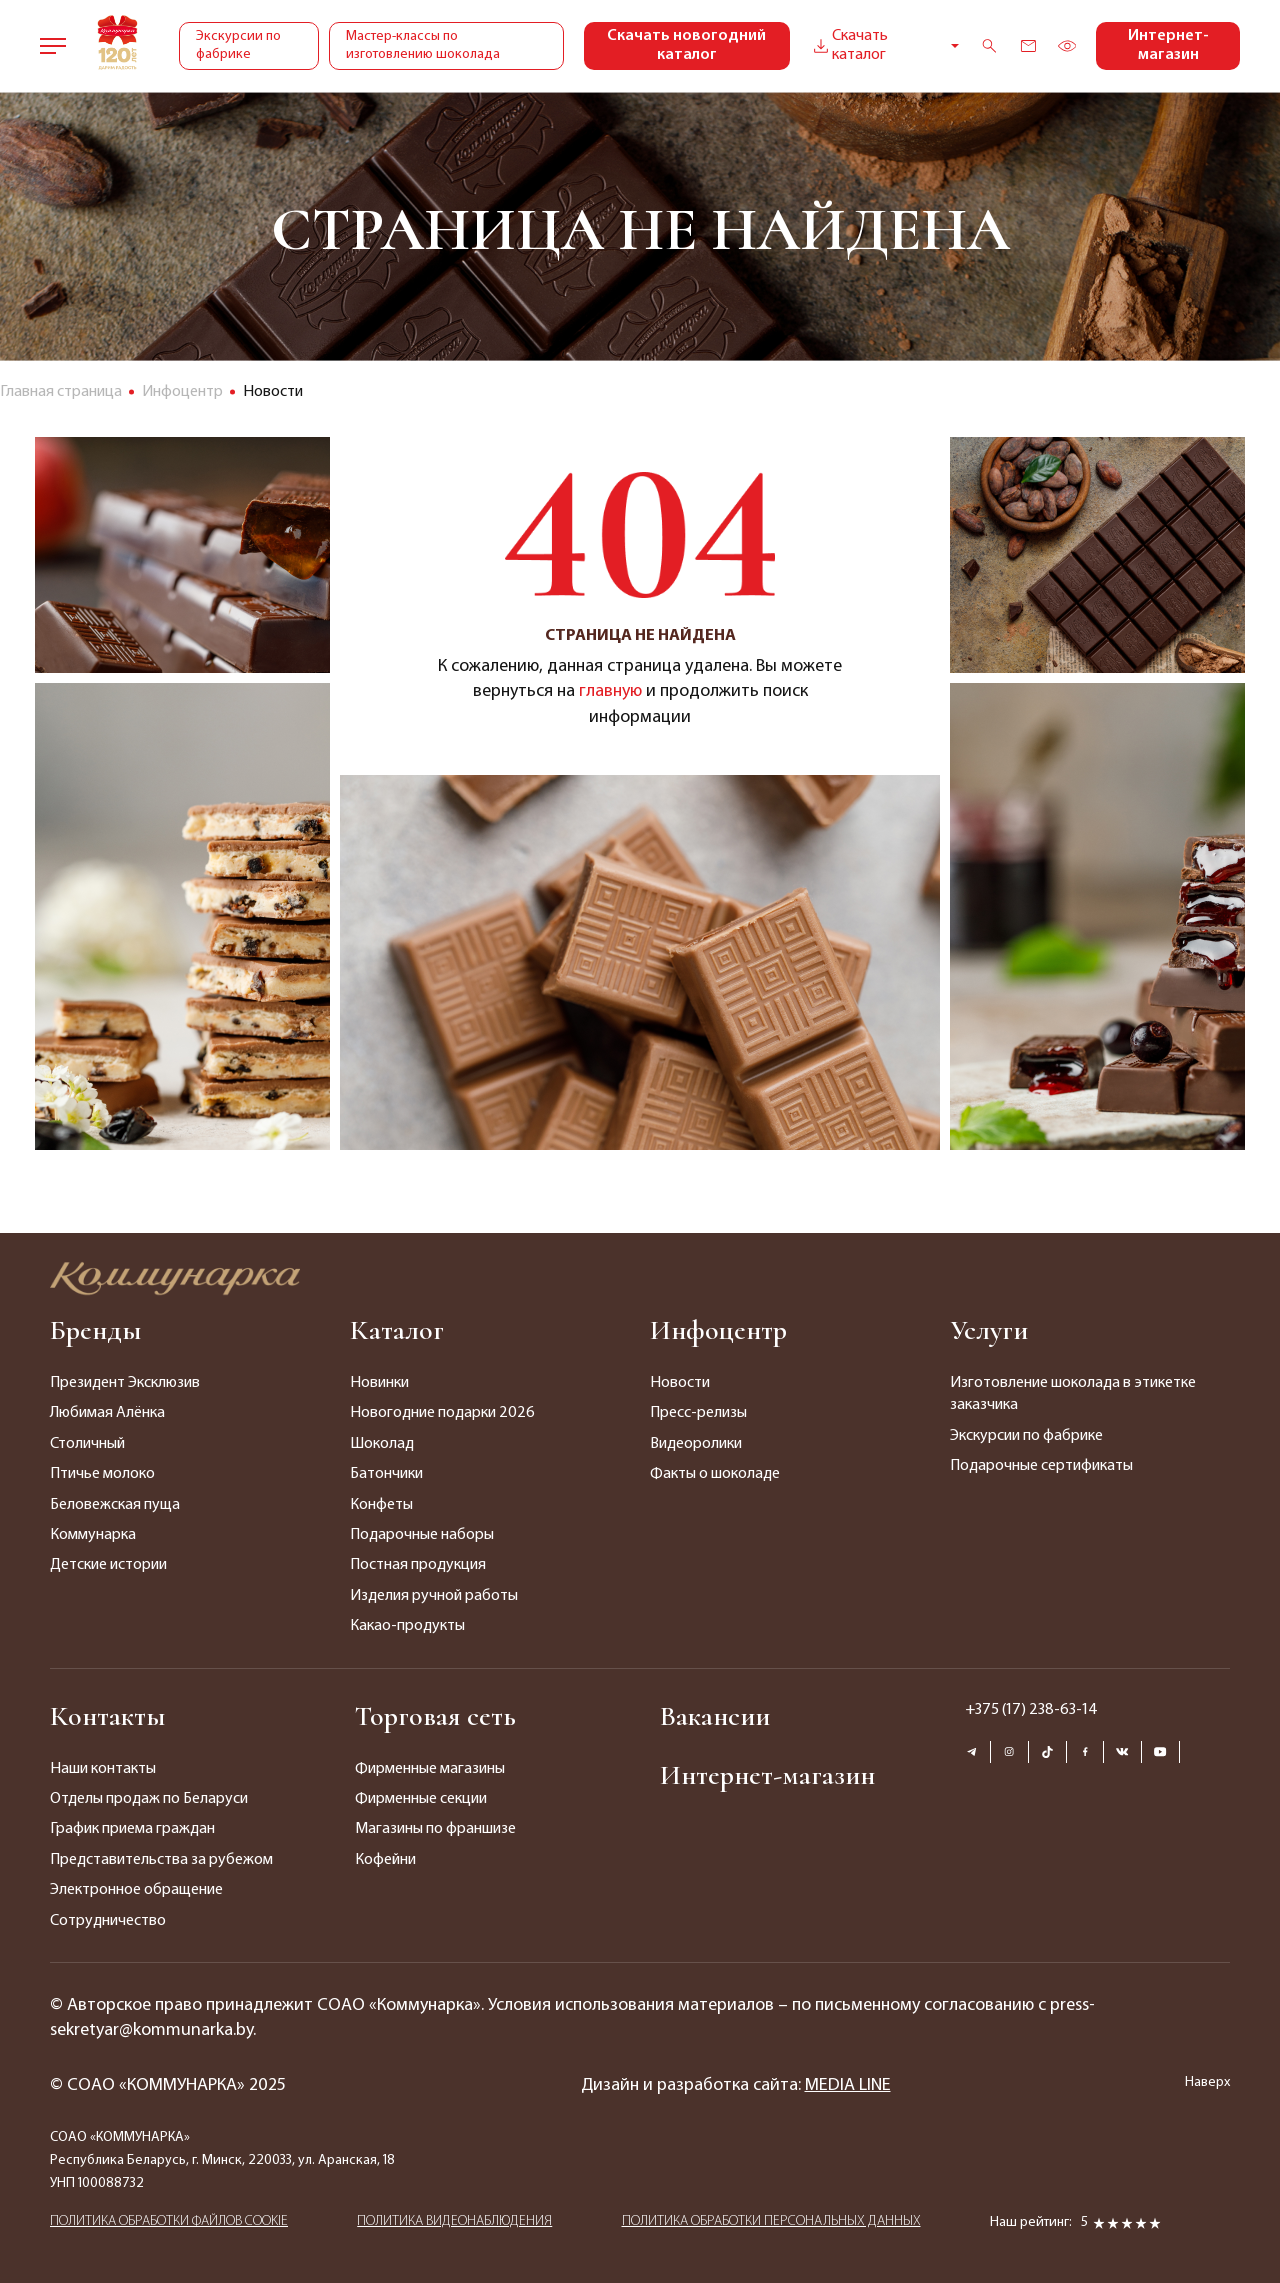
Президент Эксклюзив (125, 1383)
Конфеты (381, 1505)
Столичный (87, 1444)
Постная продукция (418, 1565)
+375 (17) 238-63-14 (1031, 1710)
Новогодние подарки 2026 (442, 1413)
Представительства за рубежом (161, 1860)
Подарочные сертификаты (1041, 1466)
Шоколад (382, 1444)
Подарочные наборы (422, 1535)
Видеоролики (696, 1444)
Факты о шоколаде (715, 1474)
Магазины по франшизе (435, 1829)
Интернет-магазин (1168, 45)
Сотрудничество (108, 1921)
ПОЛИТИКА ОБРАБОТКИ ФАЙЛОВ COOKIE (169, 2221)
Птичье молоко (102, 1474)
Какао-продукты (407, 1626)
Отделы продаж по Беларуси (149, 1799)
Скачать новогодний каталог (686, 45)
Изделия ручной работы (434, 1596)
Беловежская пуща (115, 1505)
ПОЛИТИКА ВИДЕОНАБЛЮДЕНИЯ (454, 2221)
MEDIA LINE (848, 2085)
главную (610, 691)
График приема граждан (132, 1829)
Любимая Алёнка (107, 1413)
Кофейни (385, 1860)
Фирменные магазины (430, 1769)
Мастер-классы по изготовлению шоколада (423, 45)
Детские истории (108, 1565)
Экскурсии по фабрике (238, 45)
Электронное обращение (136, 1890)
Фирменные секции (421, 1799)
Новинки (379, 1383)
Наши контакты (103, 1769)
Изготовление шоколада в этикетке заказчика (1073, 1394)
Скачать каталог (849, 45)
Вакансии (715, 1716)
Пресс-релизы (698, 1413)
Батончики (386, 1474)
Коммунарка (93, 1535)
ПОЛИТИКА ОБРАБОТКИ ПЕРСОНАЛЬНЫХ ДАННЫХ (771, 2221)
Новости (680, 1383)
